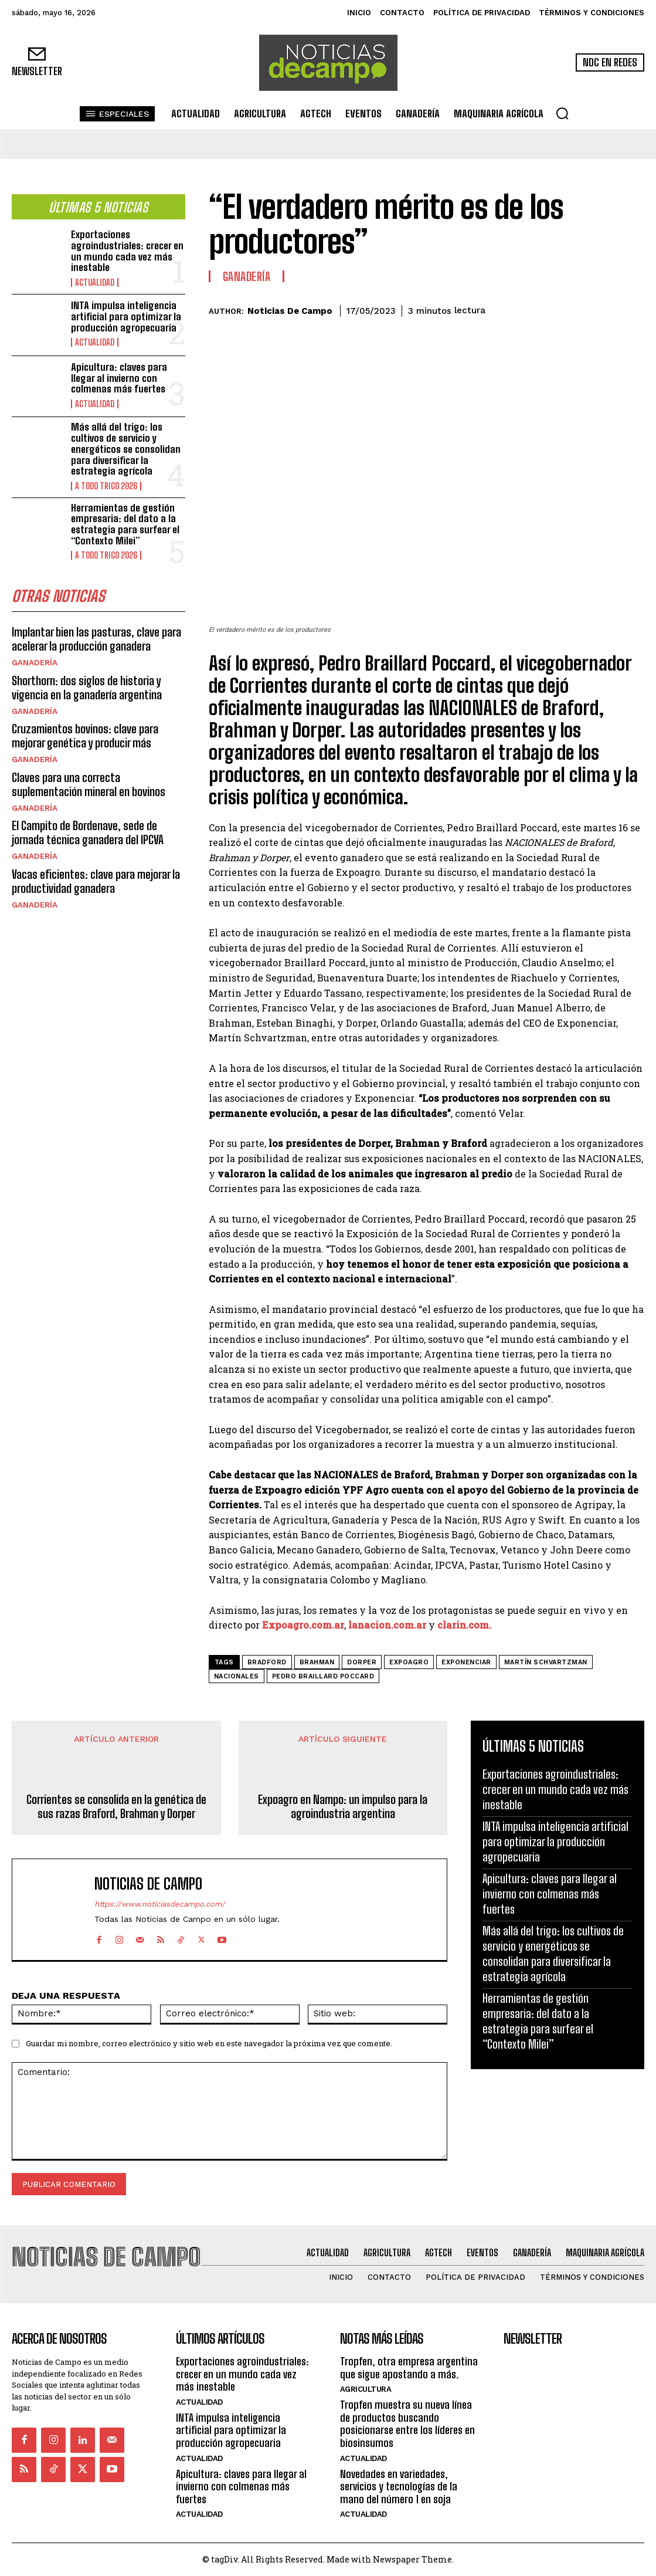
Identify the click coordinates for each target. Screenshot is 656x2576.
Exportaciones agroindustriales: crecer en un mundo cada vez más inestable (127, 250)
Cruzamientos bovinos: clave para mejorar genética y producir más (85, 733)
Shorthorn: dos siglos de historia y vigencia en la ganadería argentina (87, 685)
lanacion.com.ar (387, 1625)
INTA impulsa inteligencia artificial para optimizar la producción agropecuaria (126, 315)
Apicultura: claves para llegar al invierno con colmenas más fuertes (119, 377)
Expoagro (409, 1662)
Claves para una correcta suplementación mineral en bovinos (88, 781)
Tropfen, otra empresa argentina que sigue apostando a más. (409, 2366)
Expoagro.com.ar (303, 1625)
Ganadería (34, 661)
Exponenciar (466, 1662)
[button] (562, 113)
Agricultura (366, 2388)
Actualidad (93, 281)
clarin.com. (464, 1625)
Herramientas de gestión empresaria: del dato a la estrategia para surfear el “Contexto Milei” (125, 522)
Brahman (317, 1662)
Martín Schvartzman (545, 1662)
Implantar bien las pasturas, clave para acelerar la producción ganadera (96, 637)
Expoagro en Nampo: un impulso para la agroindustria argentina (342, 1806)
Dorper (361, 1662)
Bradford (267, 1662)
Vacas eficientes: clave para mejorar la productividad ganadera (96, 878)
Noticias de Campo (289, 311)
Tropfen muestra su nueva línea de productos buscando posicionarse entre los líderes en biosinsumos (407, 2423)
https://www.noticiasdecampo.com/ (159, 1904)
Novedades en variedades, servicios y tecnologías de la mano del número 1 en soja (398, 2485)
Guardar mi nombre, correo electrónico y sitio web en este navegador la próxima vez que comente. (209, 2043)
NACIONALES (236, 1676)
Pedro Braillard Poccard (323, 1676)
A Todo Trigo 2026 (105, 484)
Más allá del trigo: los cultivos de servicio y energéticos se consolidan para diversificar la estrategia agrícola (126, 447)
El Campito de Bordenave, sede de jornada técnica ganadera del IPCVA (88, 829)
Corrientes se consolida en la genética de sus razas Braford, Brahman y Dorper (116, 1806)
